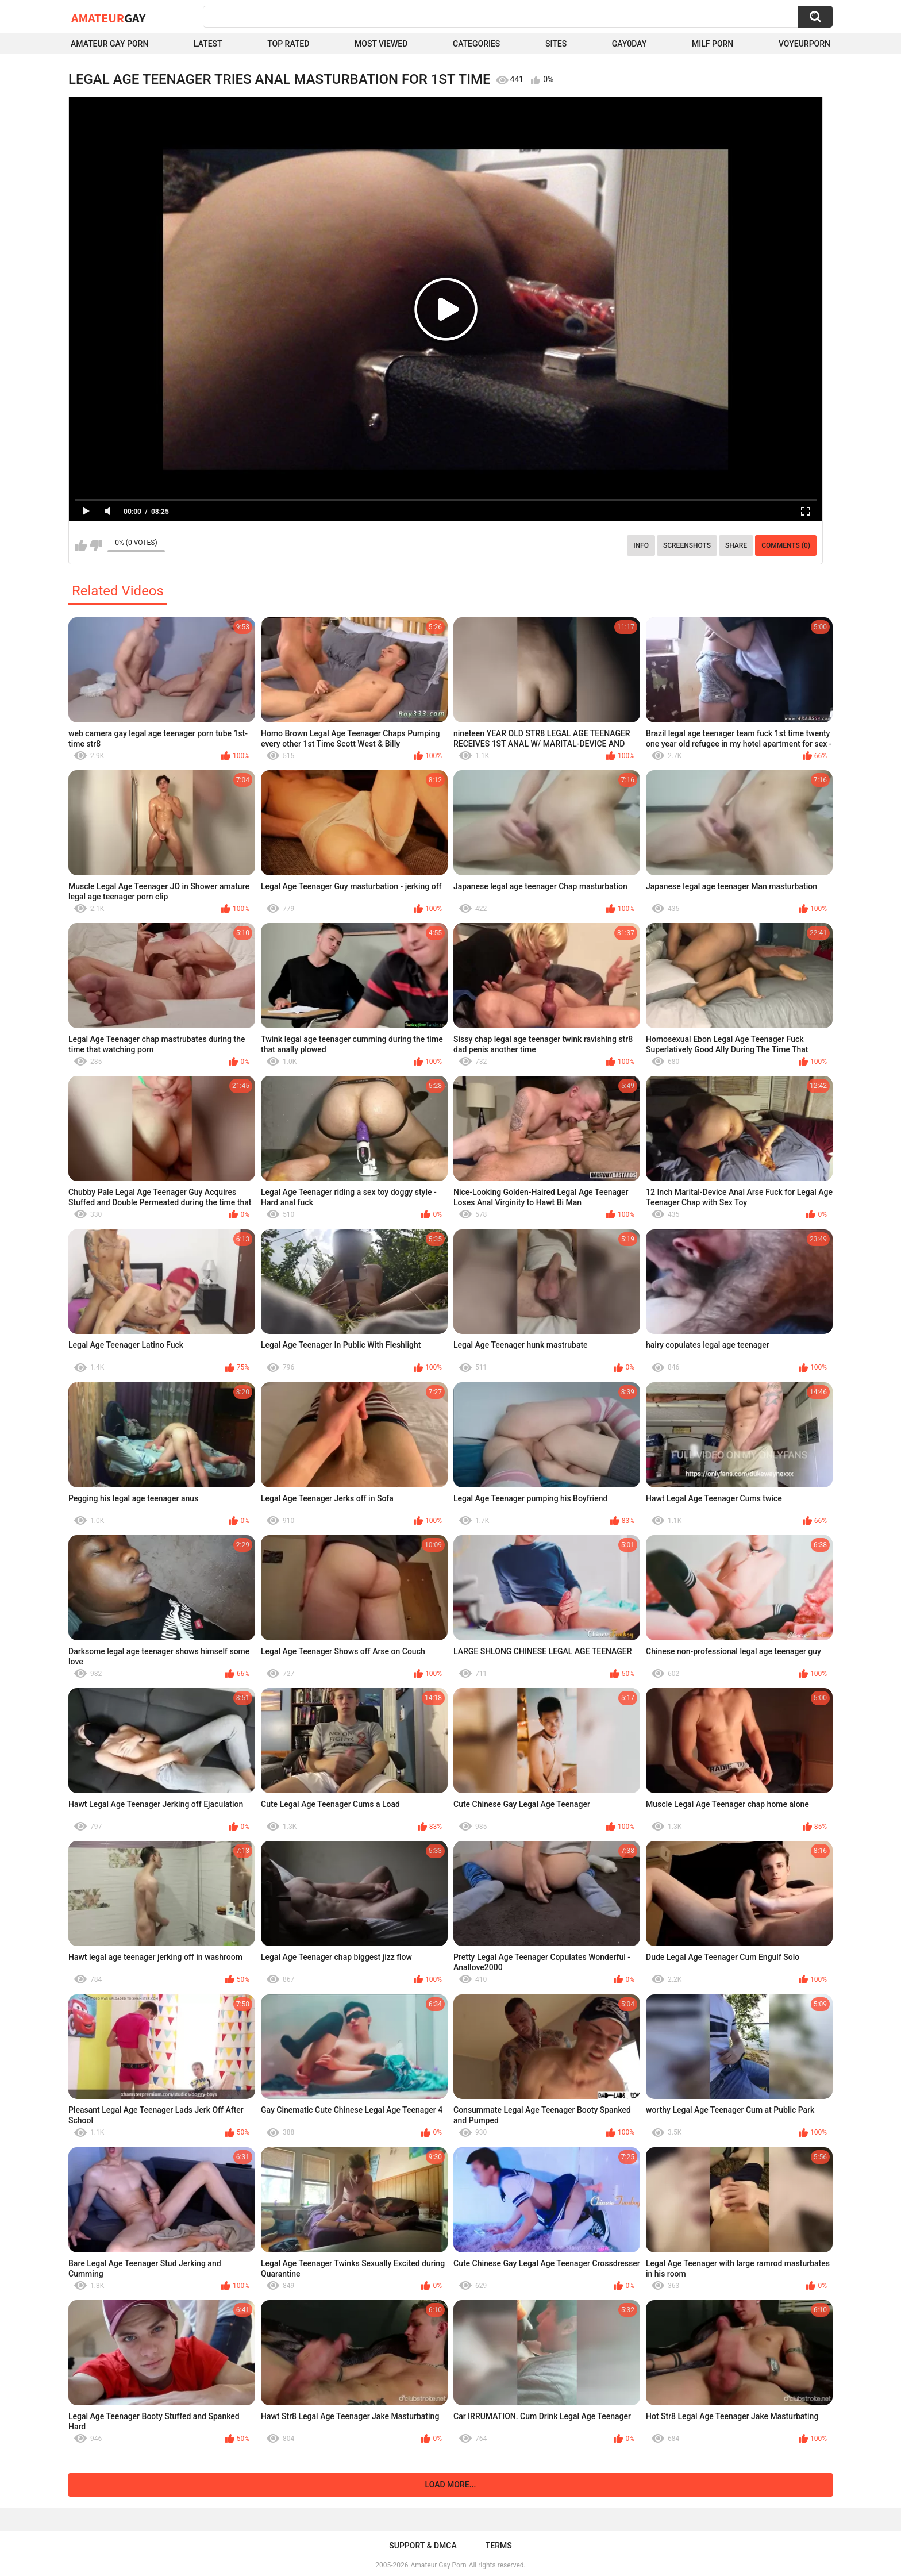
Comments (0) (785, 545)
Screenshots (687, 545)
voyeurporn (804, 43)
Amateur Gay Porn (109, 43)
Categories (476, 43)
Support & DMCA (422, 2545)
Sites (556, 43)
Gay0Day (629, 43)
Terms (499, 2545)
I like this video (81, 545)
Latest (208, 43)
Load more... (450, 2484)
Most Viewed (381, 43)
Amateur (108, 18)
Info (641, 545)
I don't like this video (96, 545)
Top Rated (288, 43)
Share (736, 545)
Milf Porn (712, 43)
